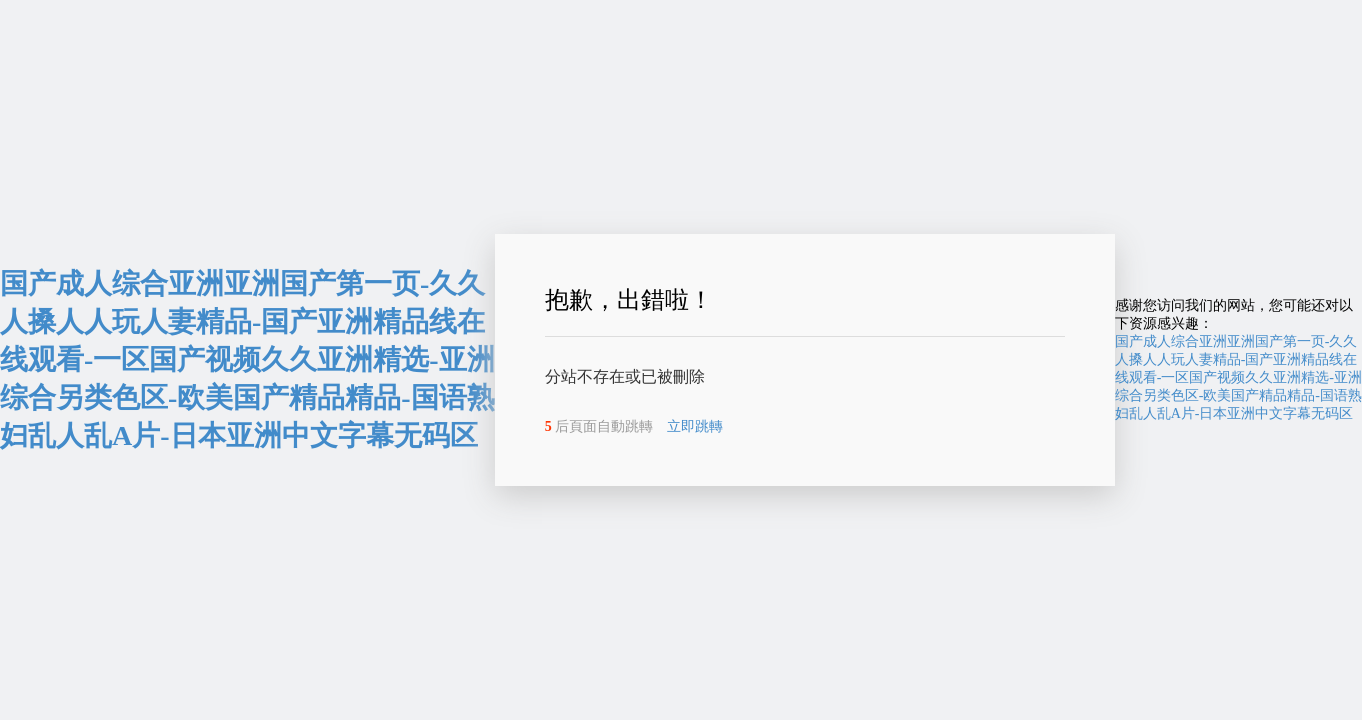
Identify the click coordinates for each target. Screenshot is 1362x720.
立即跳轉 (695, 426)
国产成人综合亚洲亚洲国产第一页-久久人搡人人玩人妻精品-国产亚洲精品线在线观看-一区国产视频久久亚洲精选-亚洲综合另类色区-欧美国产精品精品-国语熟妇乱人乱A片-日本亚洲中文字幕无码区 (247, 359)
